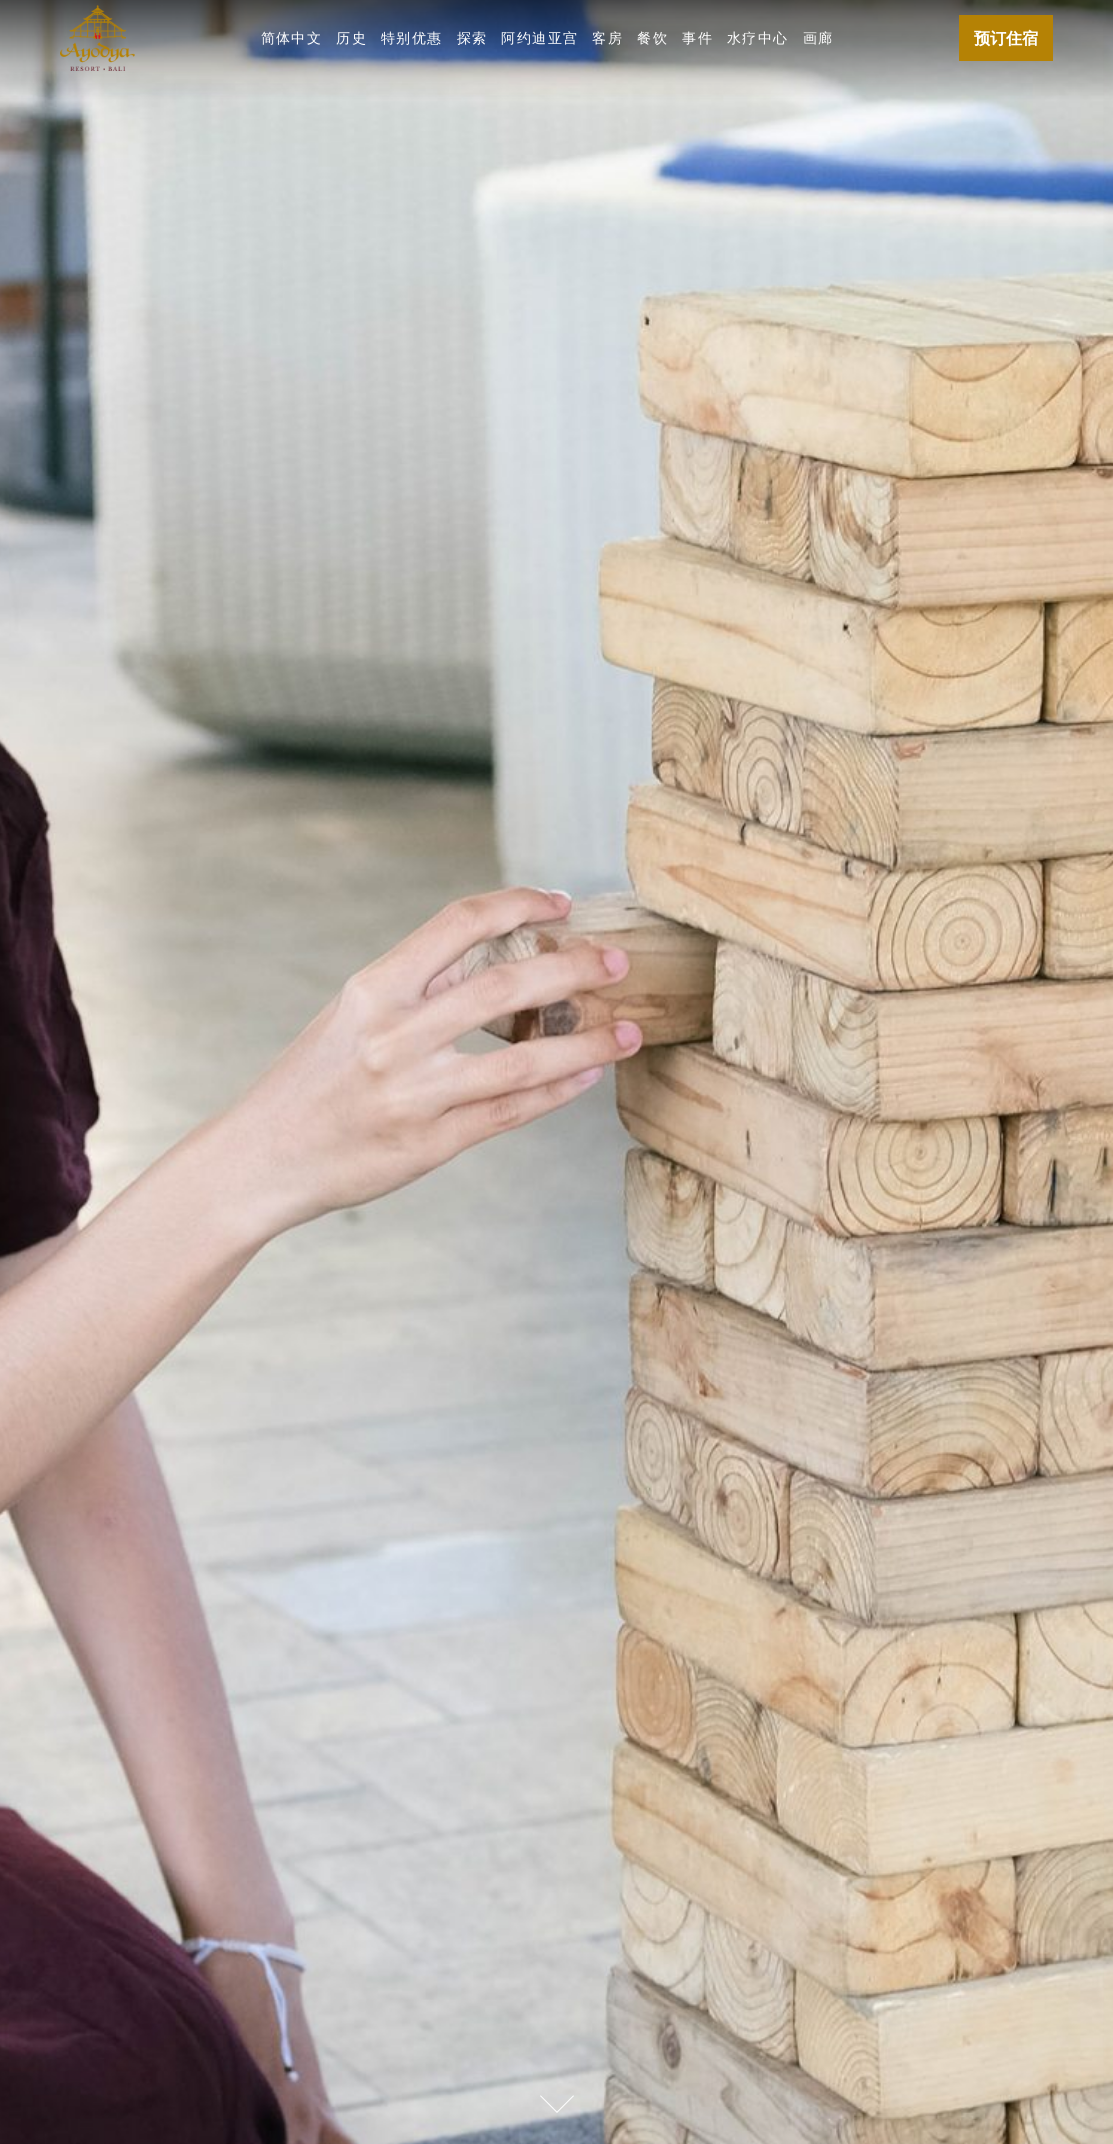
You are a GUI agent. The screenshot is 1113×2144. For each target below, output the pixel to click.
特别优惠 (412, 37)
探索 (472, 37)
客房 (607, 37)
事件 (697, 37)
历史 (351, 37)
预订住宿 (1006, 38)
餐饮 (652, 37)
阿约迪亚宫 (539, 37)
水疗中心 (758, 37)
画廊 (818, 37)
